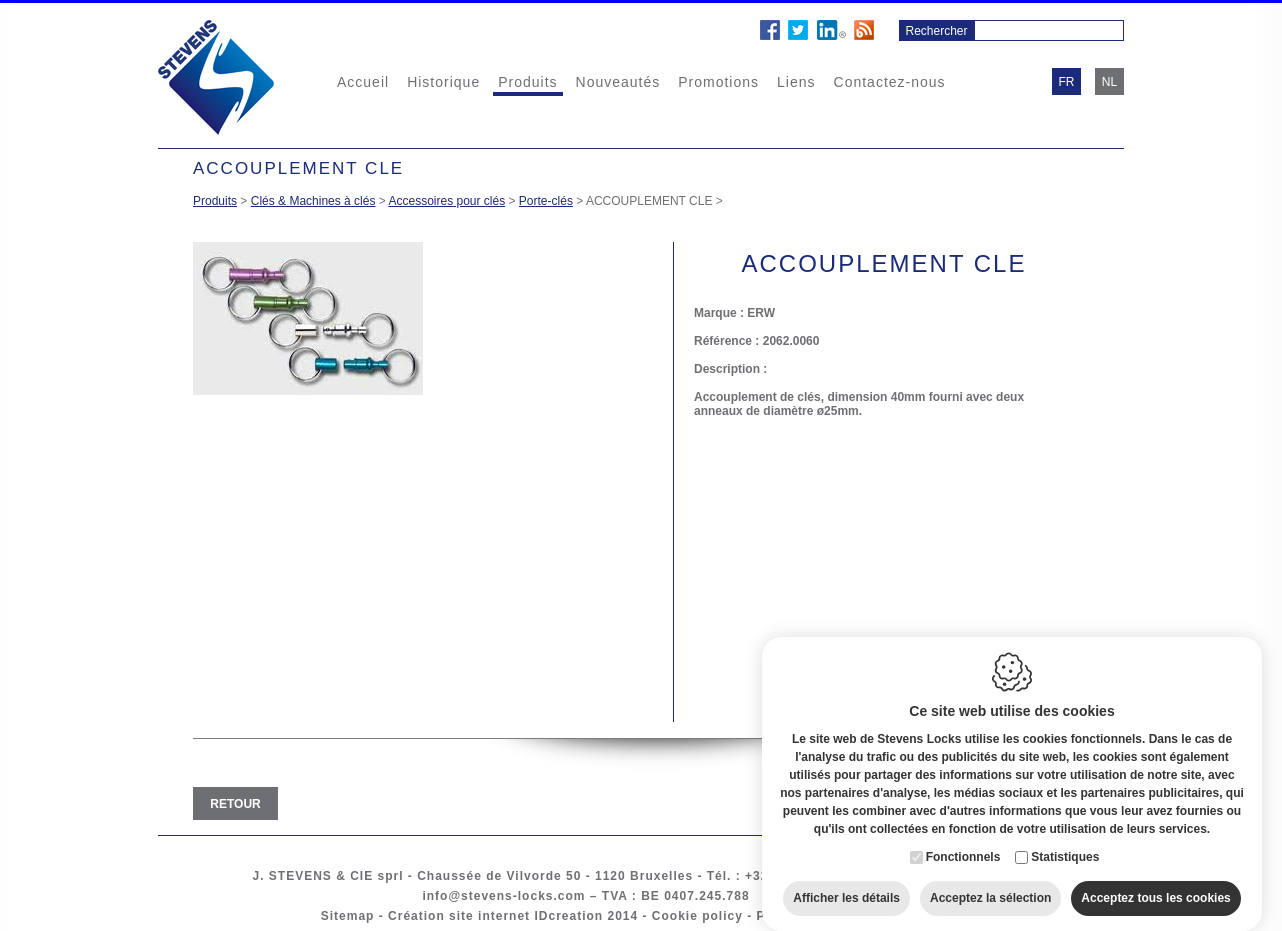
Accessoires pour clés (446, 201)
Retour (235, 804)
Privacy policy (804, 916)
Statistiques (1065, 839)
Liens (796, 82)
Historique (443, 82)
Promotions (718, 82)
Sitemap (348, 916)
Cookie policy (697, 916)
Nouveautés (618, 82)
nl (1109, 82)
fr (1067, 82)
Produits (527, 82)
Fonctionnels (963, 839)
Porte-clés (546, 201)
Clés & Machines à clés (313, 201)
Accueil (363, 82)
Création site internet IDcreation (495, 916)
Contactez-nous (890, 82)
